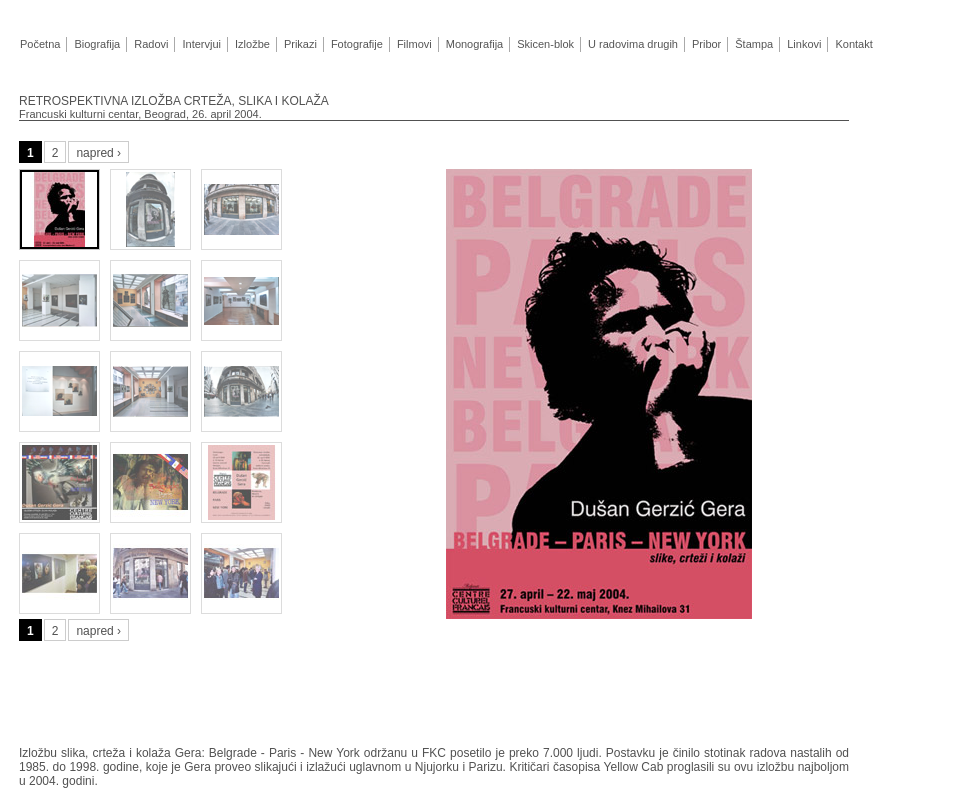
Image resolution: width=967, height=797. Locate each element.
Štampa (753, 44)
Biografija (96, 44)
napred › (98, 153)
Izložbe (252, 44)
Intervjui (201, 44)
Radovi (150, 44)
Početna (40, 44)
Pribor (706, 44)
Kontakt (853, 44)
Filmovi (414, 44)
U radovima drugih (632, 44)
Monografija (474, 44)
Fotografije (357, 44)
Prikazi (300, 44)
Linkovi (804, 44)
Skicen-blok (545, 44)
